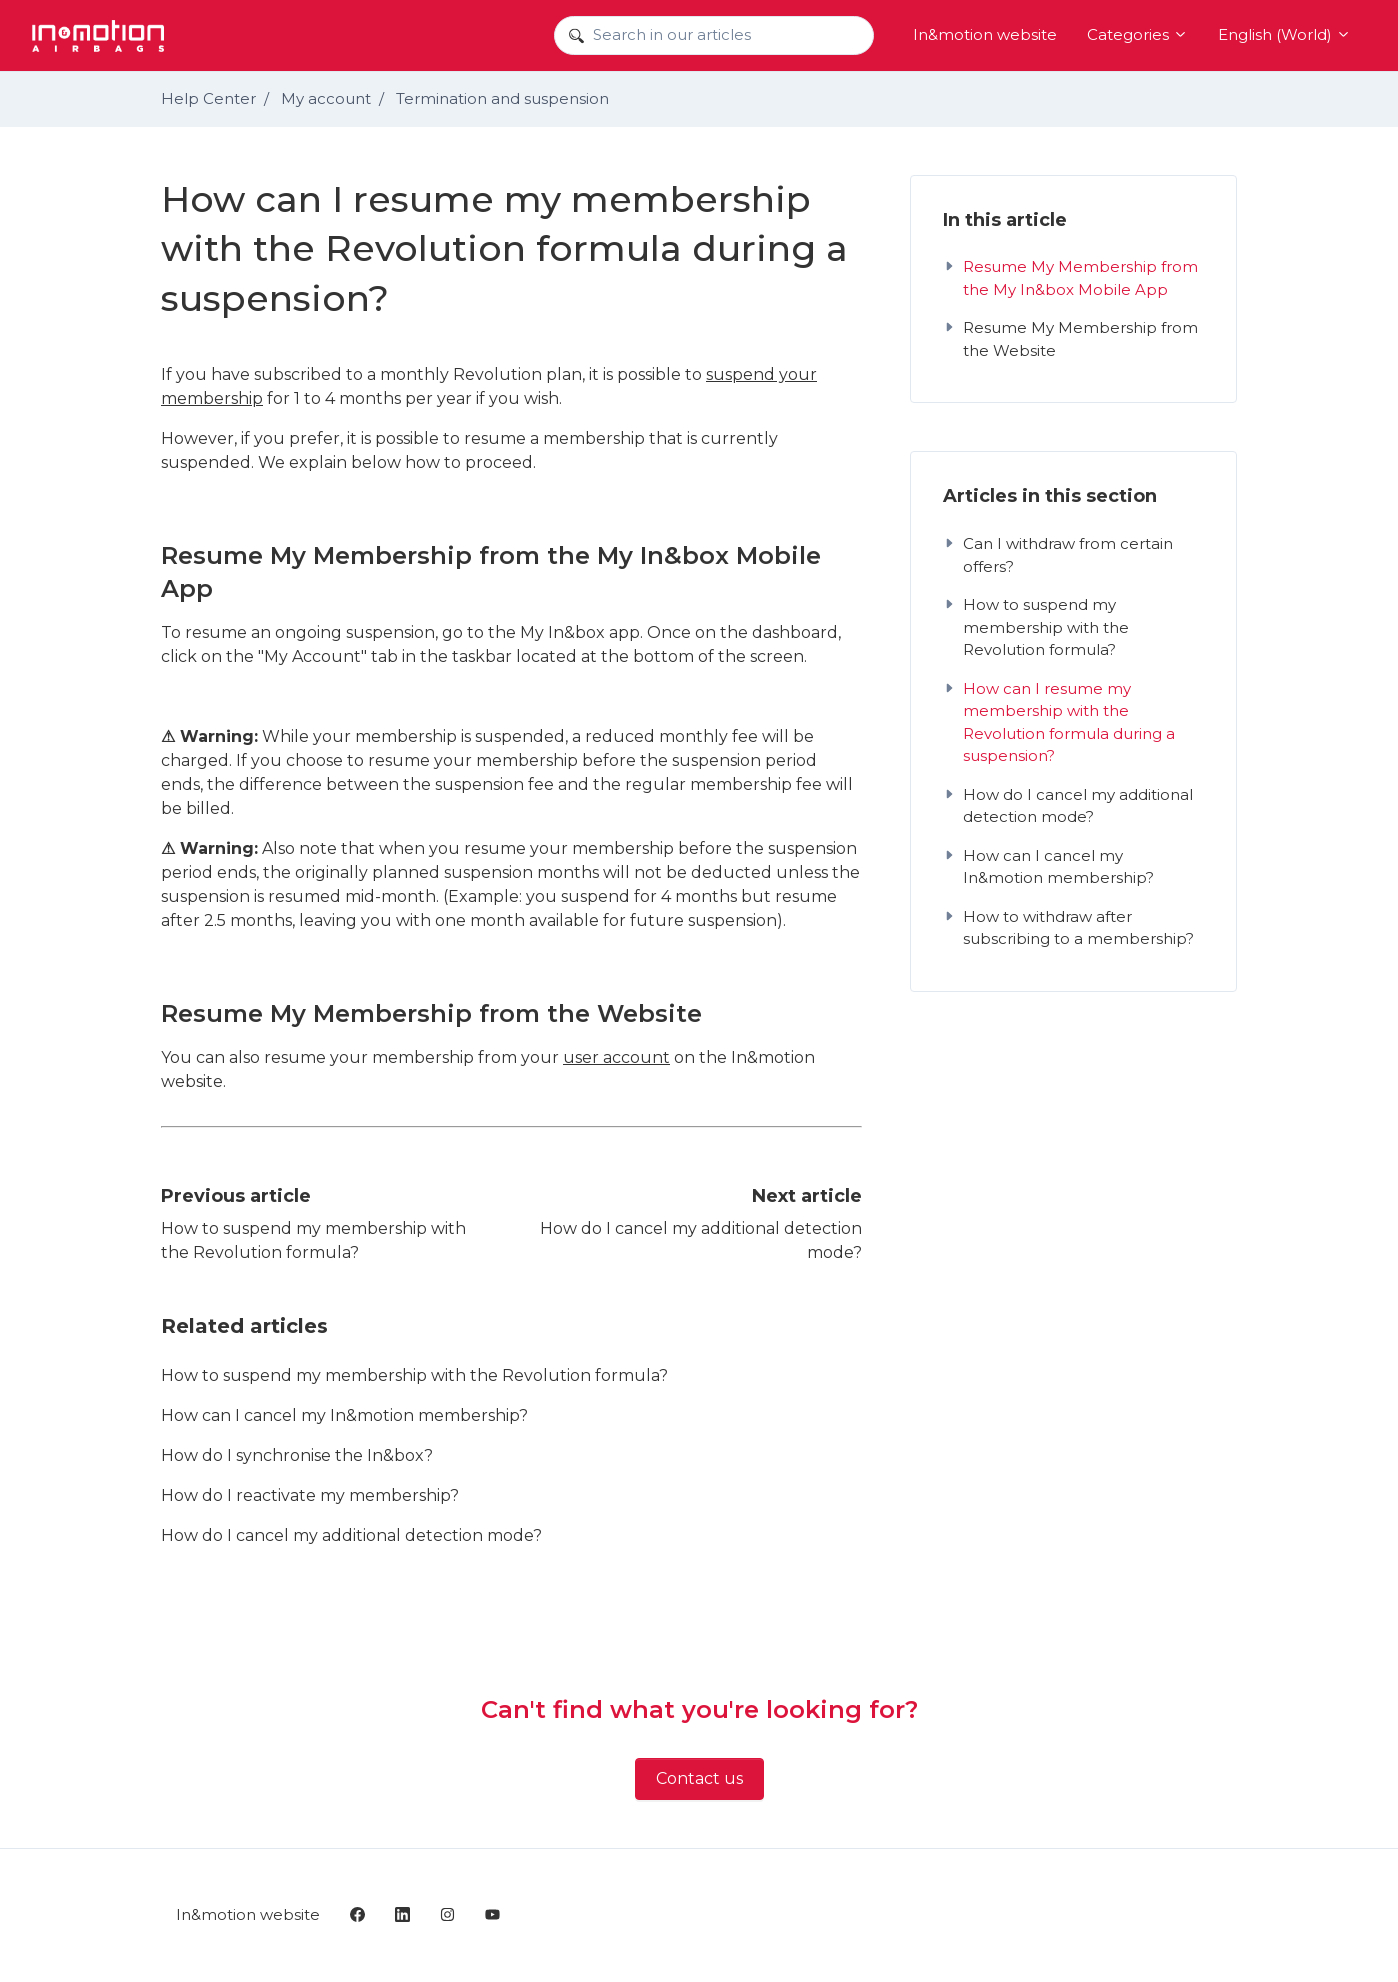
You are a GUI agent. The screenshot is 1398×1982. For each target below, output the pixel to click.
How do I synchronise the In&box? (297, 1455)
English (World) (1284, 34)
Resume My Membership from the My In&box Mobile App (1070, 278)
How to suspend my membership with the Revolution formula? (414, 1375)
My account (326, 98)
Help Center (208, 98)
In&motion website (985, 34)
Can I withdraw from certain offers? (1058, 555)
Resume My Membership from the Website (1070, 339)
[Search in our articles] (714, 36)
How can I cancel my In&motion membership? (344, 1415)
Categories (1137, 34)
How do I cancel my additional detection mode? (351, 1535)
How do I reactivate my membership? (310, 1495)
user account (616, 1057)
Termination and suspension (502, 98)
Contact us (699, 1778)
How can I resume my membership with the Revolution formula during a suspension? (1059, 722)
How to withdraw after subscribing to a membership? (1068, 928)
